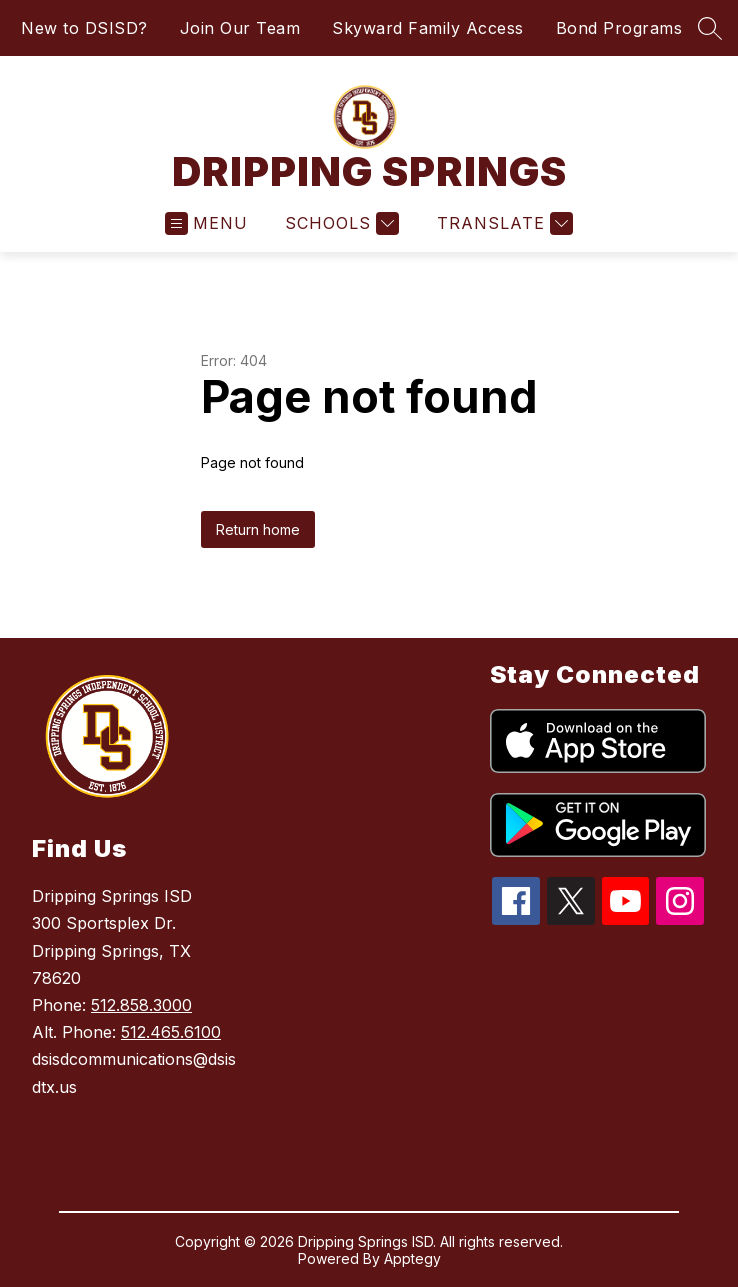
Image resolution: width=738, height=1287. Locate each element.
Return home (258, 529)
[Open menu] (206, 223)
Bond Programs (619, 28)
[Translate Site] (502, 223)
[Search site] (710, 28)
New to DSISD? (84, 28)
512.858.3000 (141, 1005)
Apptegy (412, 1258)
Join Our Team (240, 28)
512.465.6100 (171, 1032)
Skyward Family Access (428, 28)
